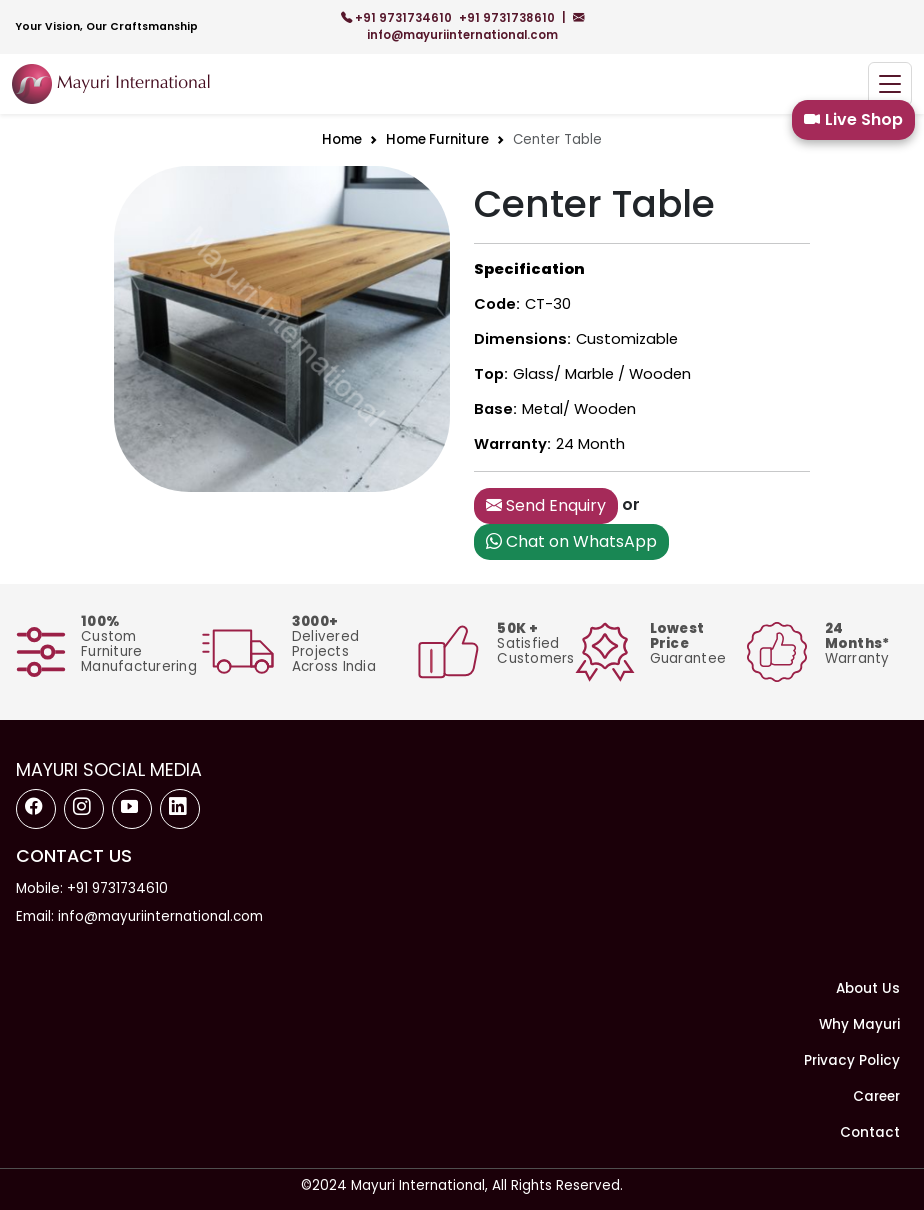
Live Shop (853, 120)
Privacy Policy (852, 1060)
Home (342, 139)
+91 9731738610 (508, 18)
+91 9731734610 (398, 18)
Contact (870, 1132)
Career (876, 1096)
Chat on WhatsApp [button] (571, 541)
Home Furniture (437, 139)
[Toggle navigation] (890, 84)
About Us (868, 988)
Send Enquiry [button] (546, 505)
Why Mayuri (859, 1024)
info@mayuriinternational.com (475, 26)
